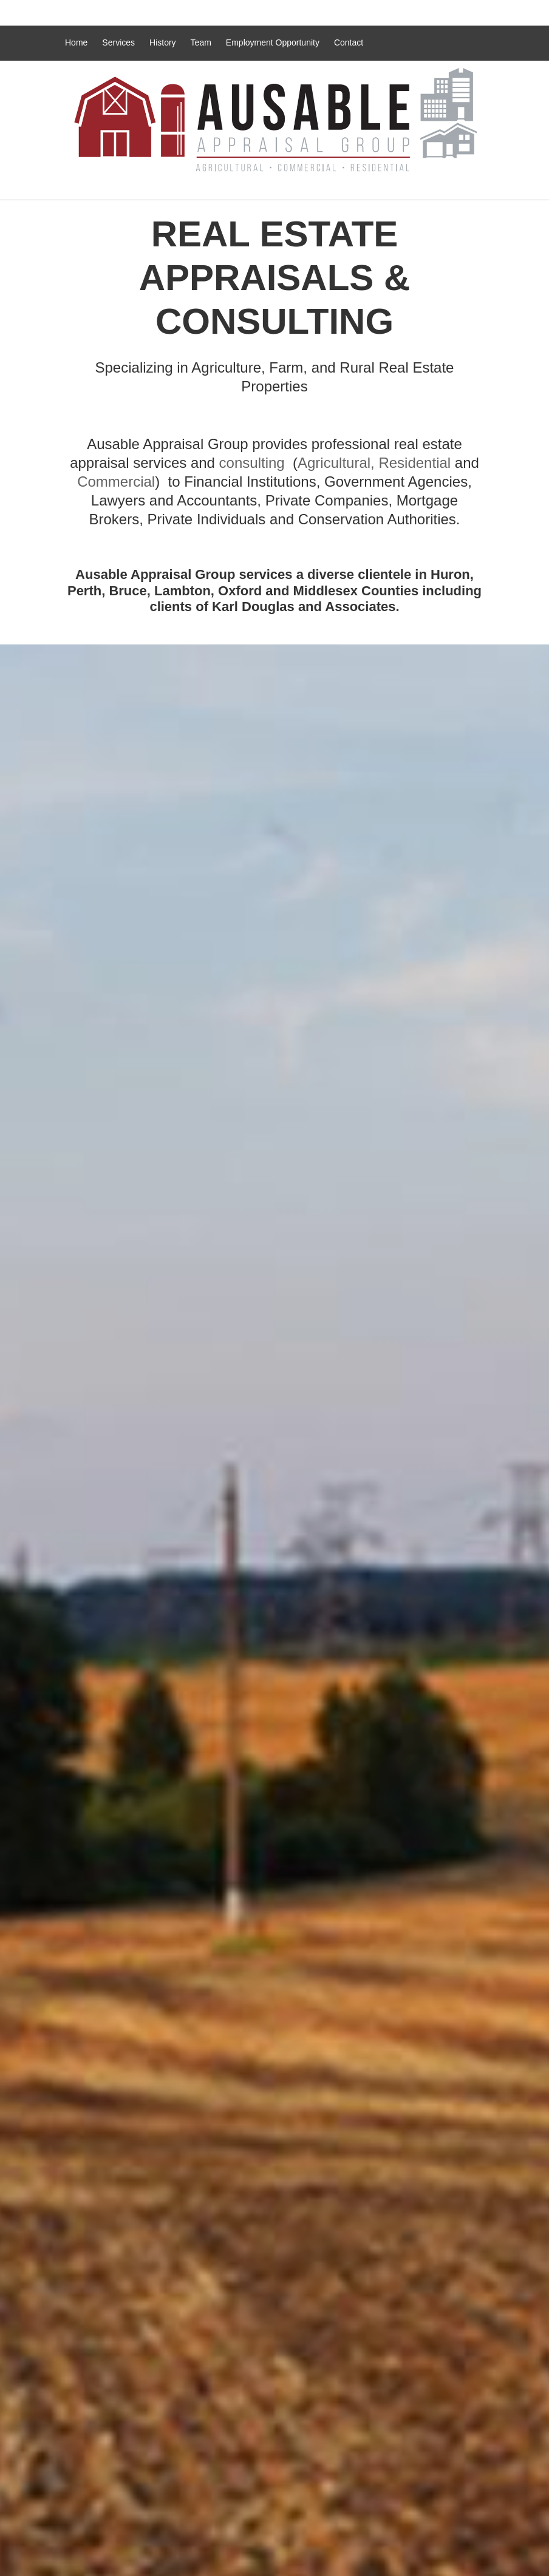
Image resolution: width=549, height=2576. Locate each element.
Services (118, 42)
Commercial (116, 481)
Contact (348, 42)
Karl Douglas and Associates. (306, 606)
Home (76, 42)
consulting (252, 463)
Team (201, 42)
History (162, 42)
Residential (414, 463)
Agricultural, (336, 463)
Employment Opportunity (272, 42)
